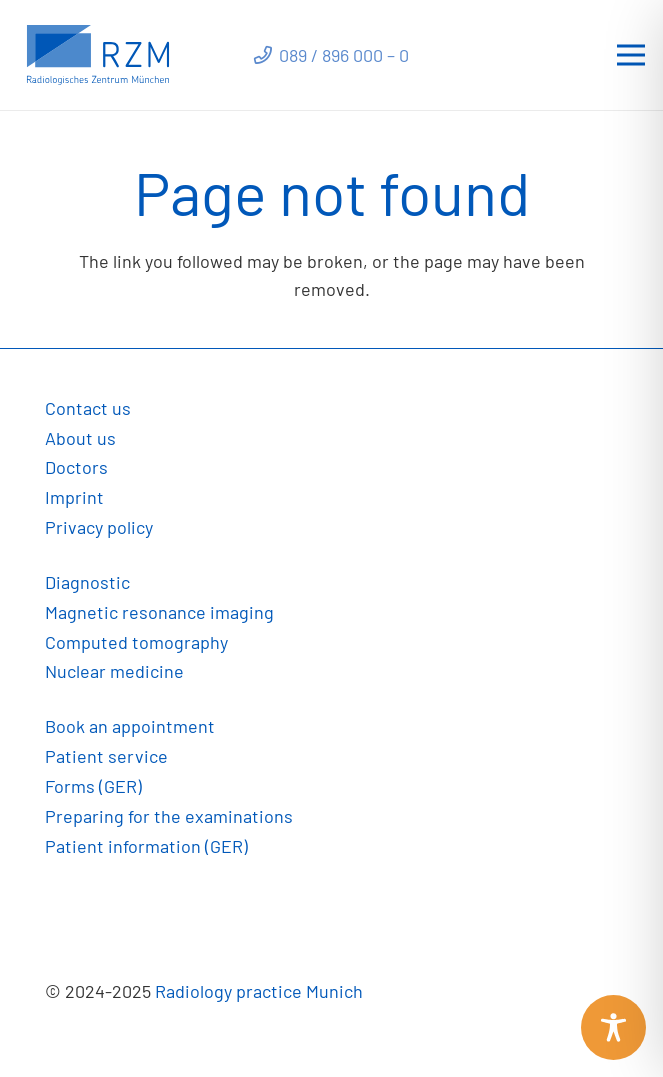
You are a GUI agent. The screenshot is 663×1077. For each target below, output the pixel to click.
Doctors (76, 467)
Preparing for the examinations (169, 816)
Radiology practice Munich (259, 991)
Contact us (88, 408)
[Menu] (631, 55)
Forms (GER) (93, 786)
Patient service (106, 756)
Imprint (74, 497)
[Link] (98, 55)
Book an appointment (130, 726)
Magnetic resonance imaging (159, 612)
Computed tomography (136, 642)
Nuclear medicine (114, 671)
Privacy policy (99, 527)
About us (80, 438)
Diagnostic (87, 582)
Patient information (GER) (146, 846)
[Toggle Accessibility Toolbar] (613, 1027)
